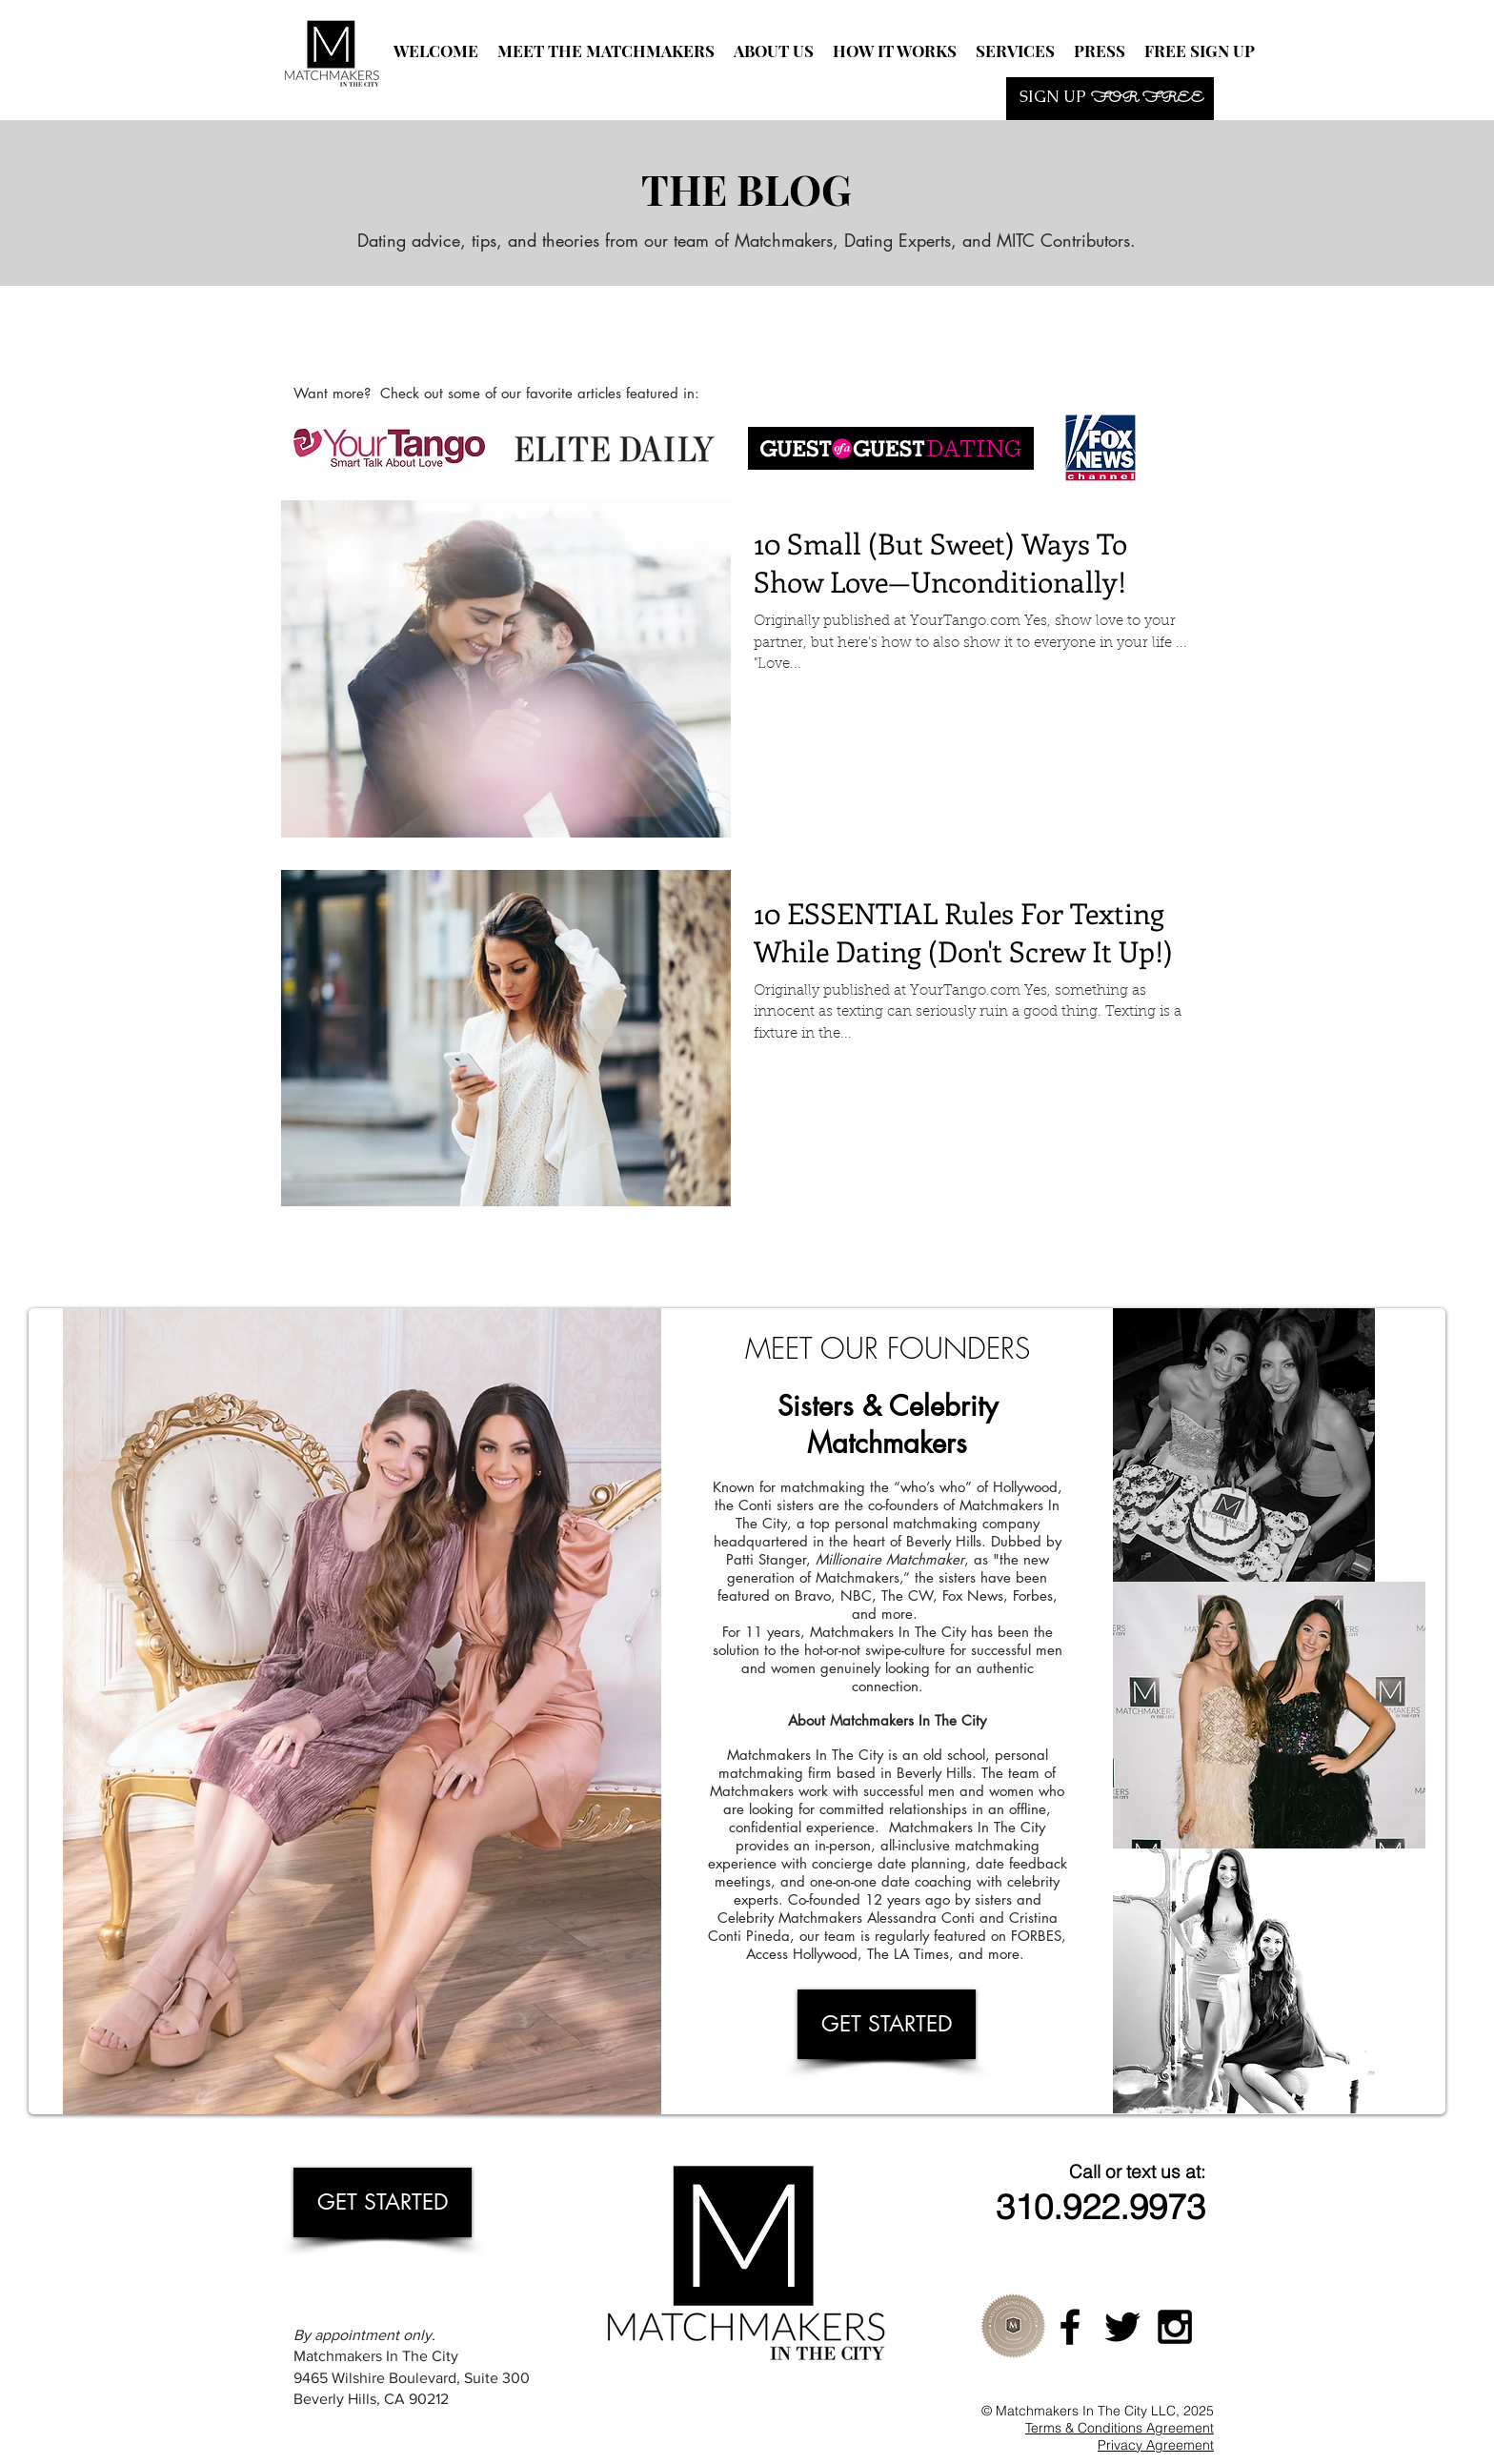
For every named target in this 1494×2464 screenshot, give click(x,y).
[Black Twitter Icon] (1122, 2327)
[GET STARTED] (886, 2024)
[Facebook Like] (533, 334)
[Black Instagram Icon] (1175, 2327)
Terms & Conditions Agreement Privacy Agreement (1119, 2436)
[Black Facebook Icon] (1070, 2327)
